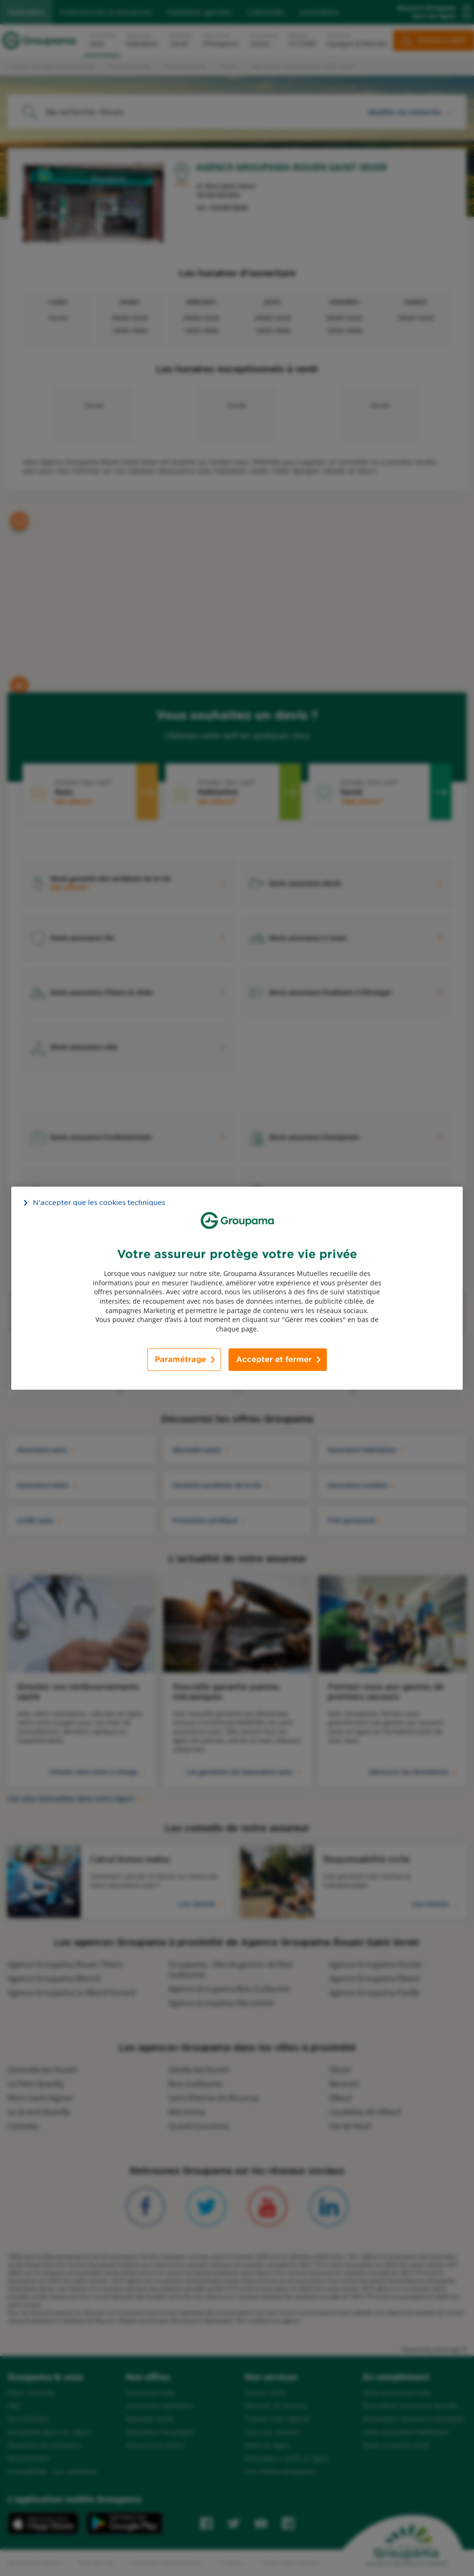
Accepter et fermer (274, 1359)
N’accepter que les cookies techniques (99, 1202)
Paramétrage (180, 1359)
